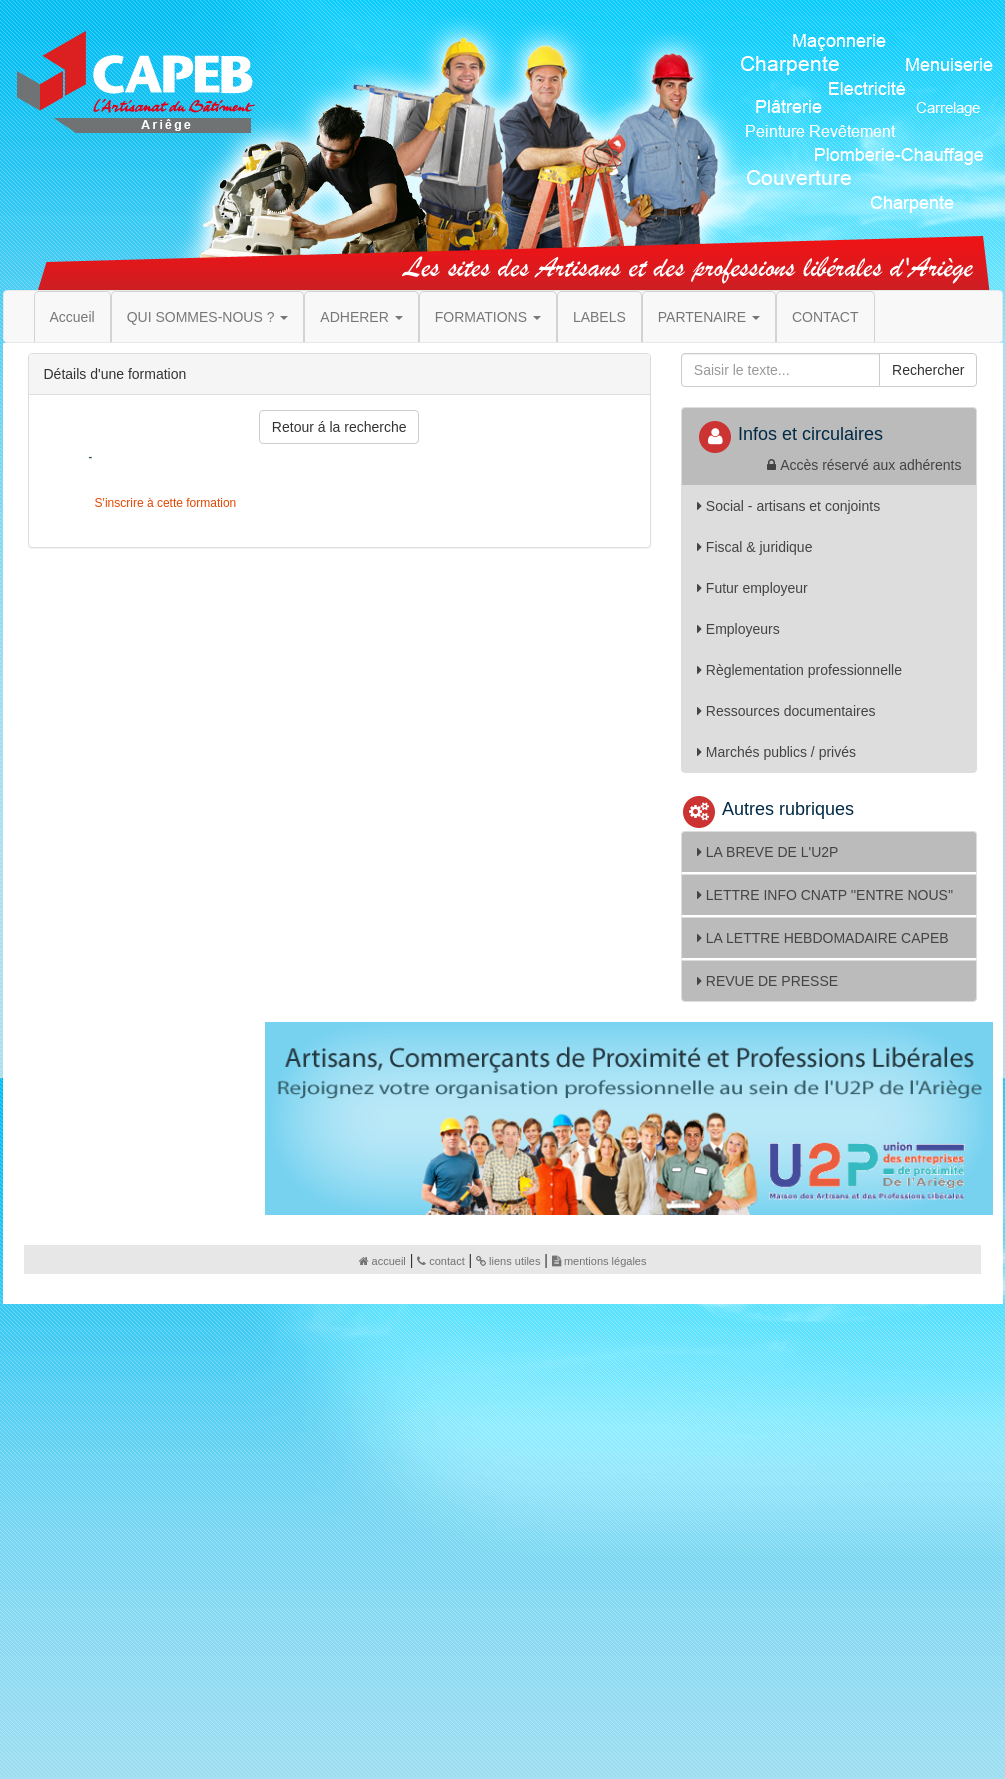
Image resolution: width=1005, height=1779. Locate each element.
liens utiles (508, 1261)
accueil (382, 1261)
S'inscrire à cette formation (163, 503)
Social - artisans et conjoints (788, 506)
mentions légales (599, 1261)
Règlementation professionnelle (799, 670)
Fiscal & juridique (755, 547)
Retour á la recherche (339, 427)
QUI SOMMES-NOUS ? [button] (208, 317)
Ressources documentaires (786, 711)
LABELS (599, 317)
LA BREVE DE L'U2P (768, 852)
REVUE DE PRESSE (767, 981)
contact (440, 1261)
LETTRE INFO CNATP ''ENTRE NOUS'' (825, 895)
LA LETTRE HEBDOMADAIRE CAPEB (823, 938)
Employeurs (738, 629)
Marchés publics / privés (776, 752)
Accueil (72, 317)
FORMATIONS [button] (488, 317)
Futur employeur (752, 588)
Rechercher (928, 370)
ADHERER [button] (361, 317)
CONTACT (825, 317)
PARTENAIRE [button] (709, 317)
